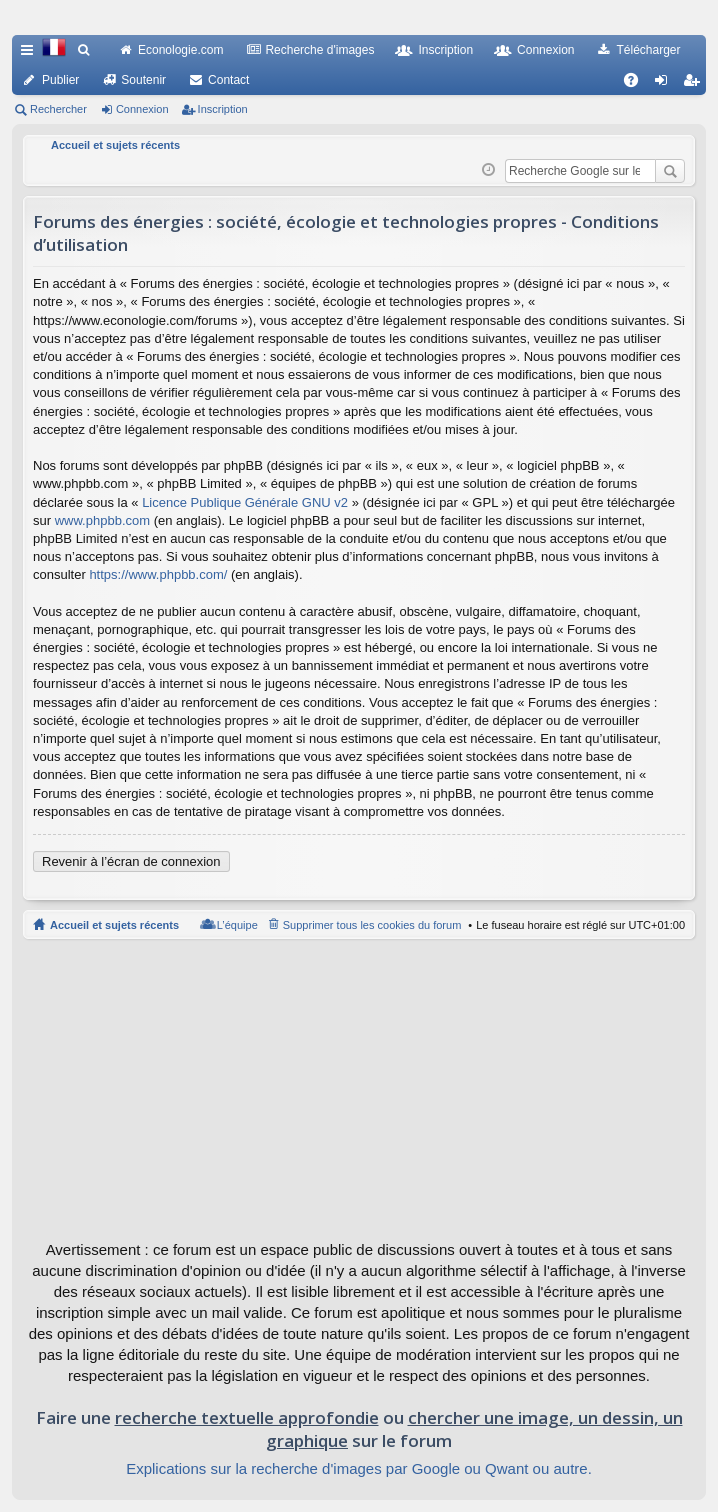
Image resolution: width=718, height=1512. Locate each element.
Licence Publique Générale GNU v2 (245, 502)
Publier (60, 80)
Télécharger (648, 50)
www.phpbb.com (102, 520)
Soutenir (143, 80)
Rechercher (58, 109)
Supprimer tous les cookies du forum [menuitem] (372, 925)
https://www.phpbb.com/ (158, 574)
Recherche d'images (319, 50)
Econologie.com (180, 50)
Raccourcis (31, 54)
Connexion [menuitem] (665, 84)
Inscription (445, 50)
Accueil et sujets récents (114, 925)
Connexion (545, 50)
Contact (228, 80)
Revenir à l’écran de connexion (131, 861)
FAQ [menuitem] (637, 84)
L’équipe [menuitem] (237, 925)
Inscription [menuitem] (695, 84)
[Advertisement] (359, 1089)
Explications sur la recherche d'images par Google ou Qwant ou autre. (359, 1468)
